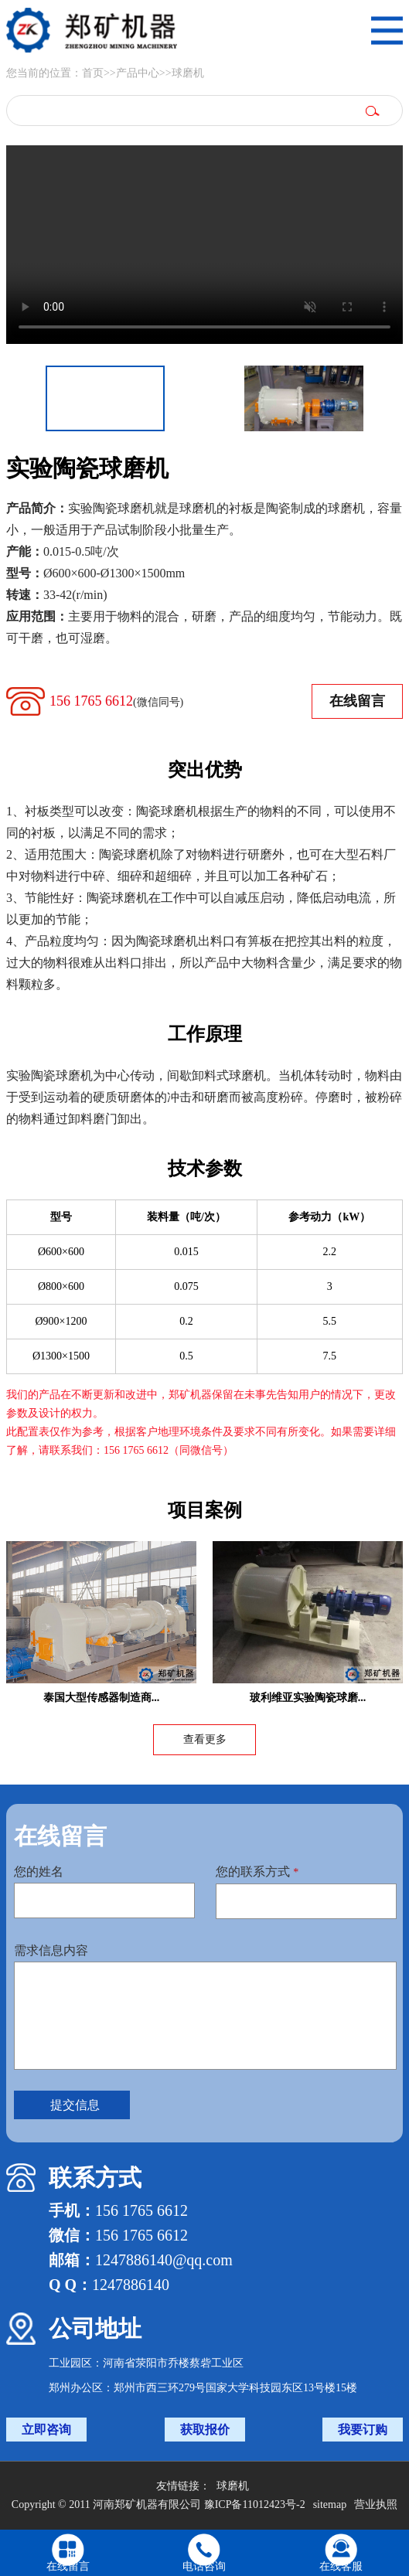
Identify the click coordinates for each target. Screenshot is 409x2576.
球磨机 (188, 73)
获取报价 (205, 2429)
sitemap (330, 2504)
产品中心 (137, 73)
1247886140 (130, 2284)
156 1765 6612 (116, 701)
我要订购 (362, 2429)
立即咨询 (46, 2429)
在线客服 (341, 2566)
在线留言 (357, 701)
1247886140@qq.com (164, 2259)
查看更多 (205, 1739)
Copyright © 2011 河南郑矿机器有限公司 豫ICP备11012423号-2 (158, 2504)
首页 (93, 73)
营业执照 (375, 2504)
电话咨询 (204, 2566)
